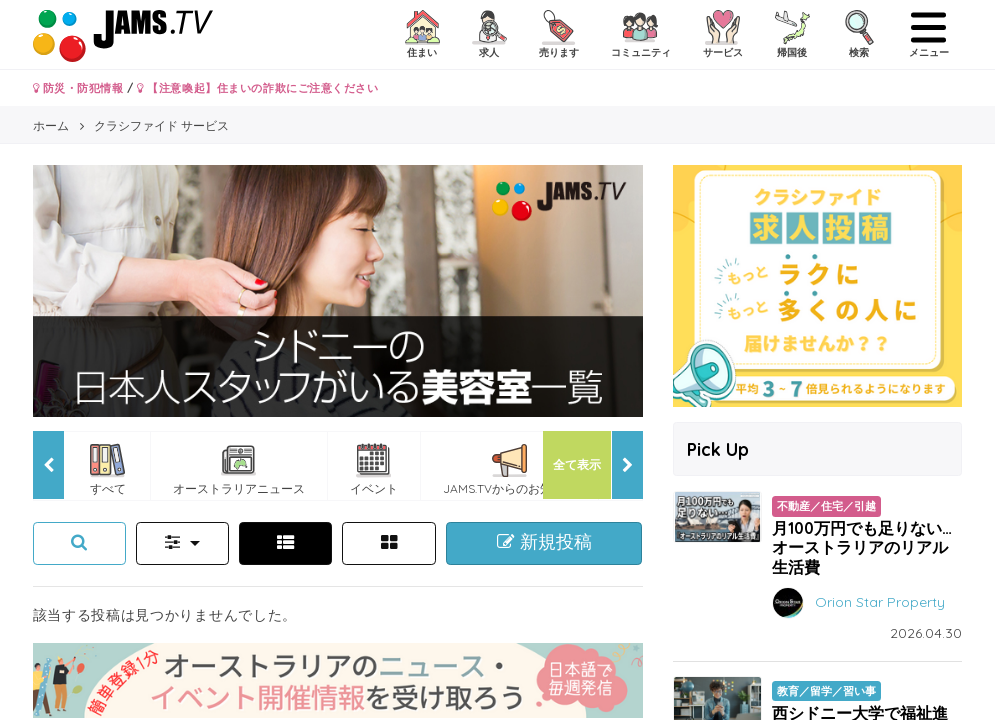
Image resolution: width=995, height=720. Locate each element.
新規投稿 (544, 542)
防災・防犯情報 (78, 88)
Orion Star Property (880, 601)
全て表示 (577, 464)
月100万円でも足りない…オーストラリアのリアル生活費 (862, 547)
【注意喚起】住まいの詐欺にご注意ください (257, 88)
